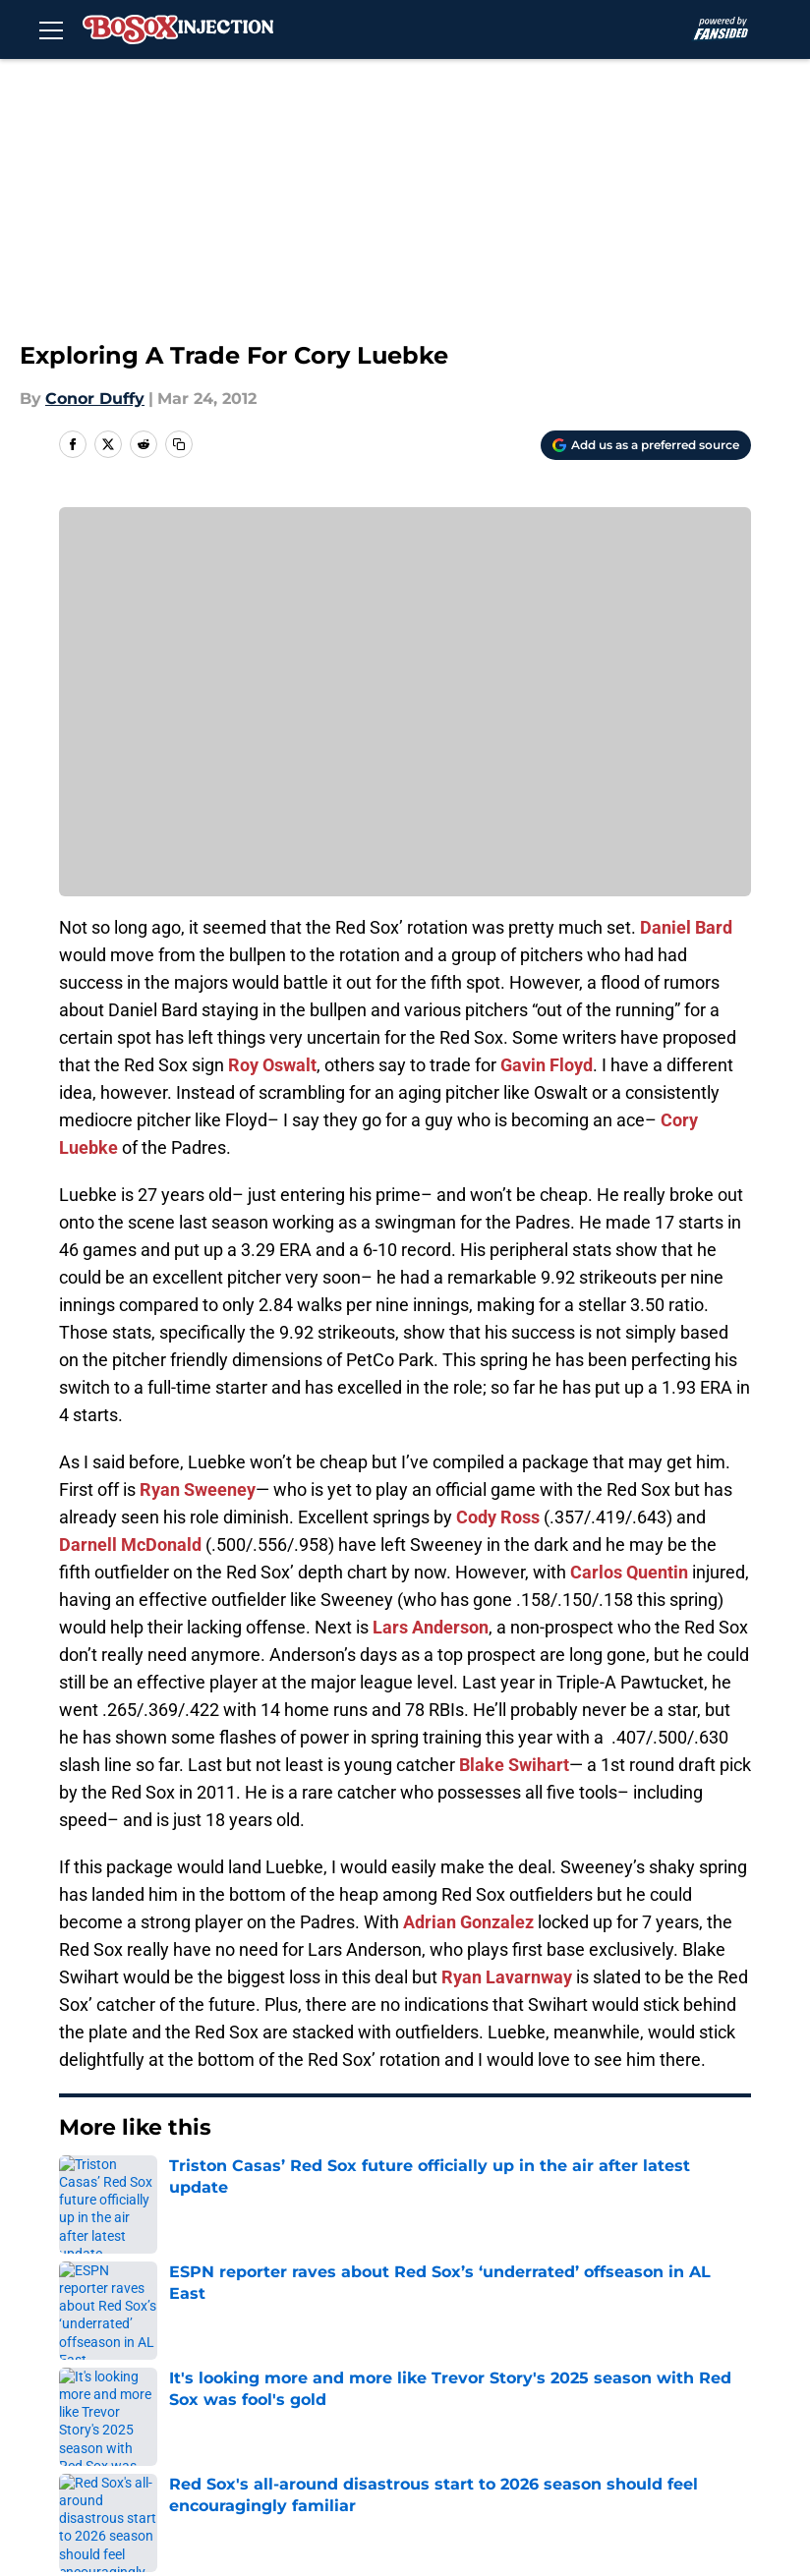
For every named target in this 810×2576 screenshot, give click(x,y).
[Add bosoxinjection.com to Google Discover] (646, 445)
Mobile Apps (131, 2361)
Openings (255, 2325)
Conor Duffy (95, 398)
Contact (412, 2325)
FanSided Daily (276, 2361)
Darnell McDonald (130, 1544)
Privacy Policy (596, 2361)
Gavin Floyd (546, 1065)
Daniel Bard (686, 927)
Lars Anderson (431, 1627)
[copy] (179, 444)
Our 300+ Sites (600, 2325)
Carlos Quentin (629, 1572)
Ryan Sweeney (198, 1489)
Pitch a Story (430, 2361)
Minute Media (127, 2486)
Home (80, 2187)
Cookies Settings (284, 2434)
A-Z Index (120, 2434)
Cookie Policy (270, 2397)
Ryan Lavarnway (506, 1977)
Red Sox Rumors (182, 2187)
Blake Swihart (514, 1764)
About (106, 2325)
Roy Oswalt (272, 1065)
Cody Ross (498, 1517)
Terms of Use (135, 2397)
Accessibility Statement (635, 2397)
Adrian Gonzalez (468, 1922)
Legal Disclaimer (446, 2397)
